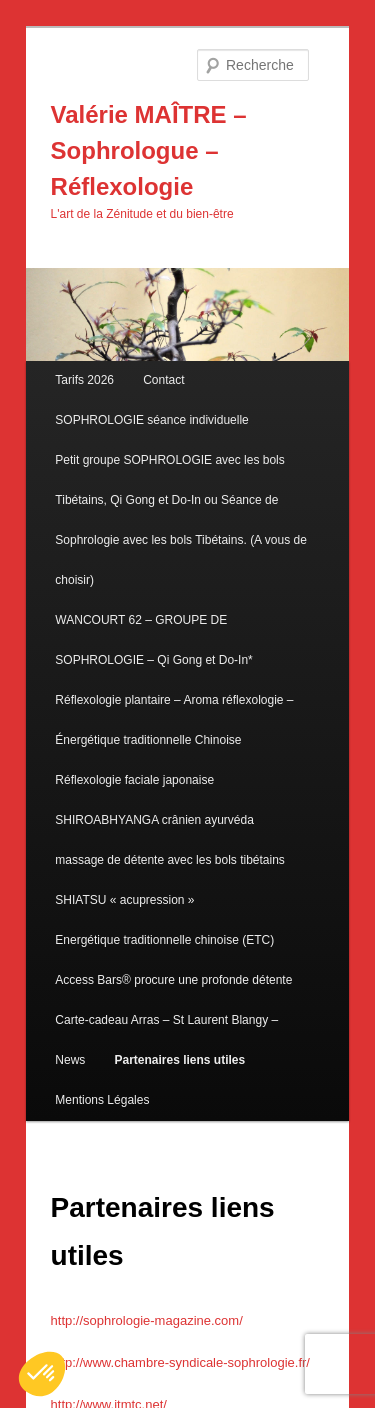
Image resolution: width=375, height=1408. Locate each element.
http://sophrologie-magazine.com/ (147, 1320)
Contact (163, 380)
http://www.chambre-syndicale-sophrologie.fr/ (180, 1362)
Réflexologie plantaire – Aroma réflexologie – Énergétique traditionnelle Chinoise (174, 720)
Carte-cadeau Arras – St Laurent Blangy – (166, 1020)
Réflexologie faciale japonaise (134, 780)
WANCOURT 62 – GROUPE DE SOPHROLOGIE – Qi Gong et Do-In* (153, 640)
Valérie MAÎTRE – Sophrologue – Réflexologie (149, 150)
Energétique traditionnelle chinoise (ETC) (164, 940)
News (70, 1060)
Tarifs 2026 (84, 380)
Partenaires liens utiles (179, 1060)
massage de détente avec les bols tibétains (169, 860)
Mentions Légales (102, 1100)
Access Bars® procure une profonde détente (173, 980)
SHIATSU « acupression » (124, 900)
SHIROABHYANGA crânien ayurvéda (154, 820)
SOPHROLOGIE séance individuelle (151, 420)
